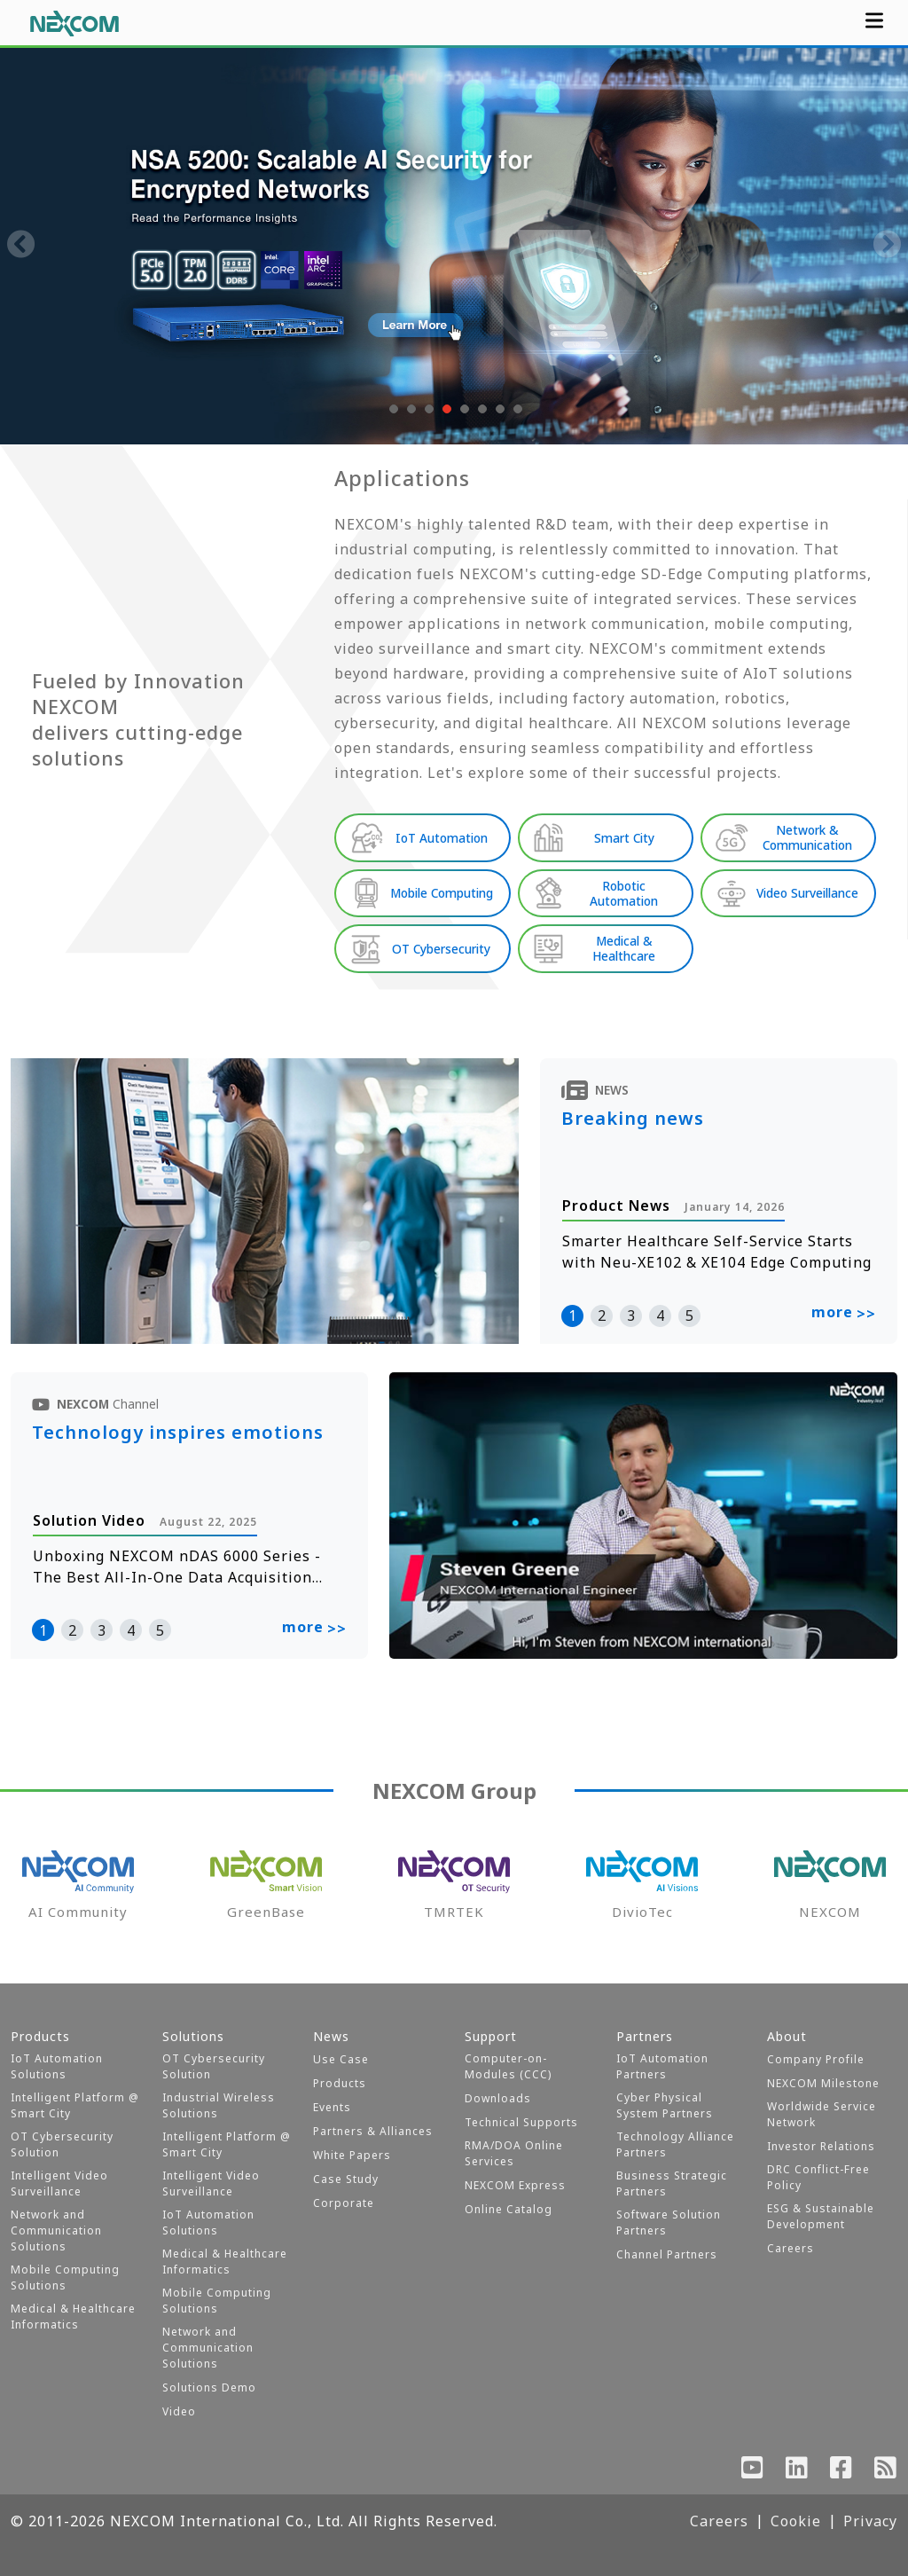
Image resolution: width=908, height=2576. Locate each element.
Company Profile (816, 2059)
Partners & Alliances (373, 2131)
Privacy (870, 2521)
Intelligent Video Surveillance (59, 2183)
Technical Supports (521, 2122)
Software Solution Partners (668, 2222)
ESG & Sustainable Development (820, 2216)
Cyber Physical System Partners (664, 2105)
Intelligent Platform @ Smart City (75, 2105)
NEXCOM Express (515, 2185)
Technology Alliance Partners (675, 2144)
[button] (392, 409)
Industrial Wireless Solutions (218, 2105)
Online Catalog (508, 2209)
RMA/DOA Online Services (514, 2153)
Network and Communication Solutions (56, 2230)
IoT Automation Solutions (57, 2066)
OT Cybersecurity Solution (62, 2144)
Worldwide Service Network (821, 2114)
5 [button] (689, 1315)
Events (332, 2107)
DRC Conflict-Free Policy (818, 2177)
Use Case (341, 2059)
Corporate (343, 2203)
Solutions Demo (209, 2387)
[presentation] (21, 245)
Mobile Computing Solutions (65, 2277)
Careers (790, 2248)
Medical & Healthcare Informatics (73, 2316)
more (843, 1313)
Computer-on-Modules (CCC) (508, 2066)
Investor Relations (821, 2146)
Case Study (346, 2179)
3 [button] (631, 1315)
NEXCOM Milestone (823, 2083)
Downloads (498, 2098)
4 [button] (660, 1315)
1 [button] (572, 1315)
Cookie (796, 2521)
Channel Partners (666, 2254)
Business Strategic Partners (671, 2183)
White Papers (352, 2155)
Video (179, 2411)
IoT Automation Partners (662, 2066)
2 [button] (602, 1315)
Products (339, 2083)
